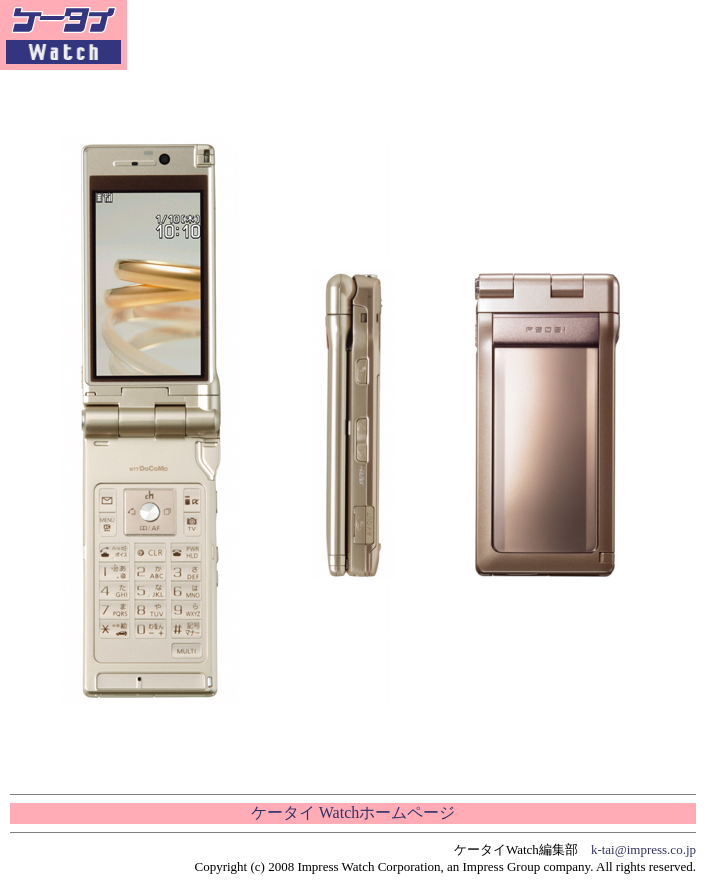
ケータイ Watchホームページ (353, 812)
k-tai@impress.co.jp (643, 849)
